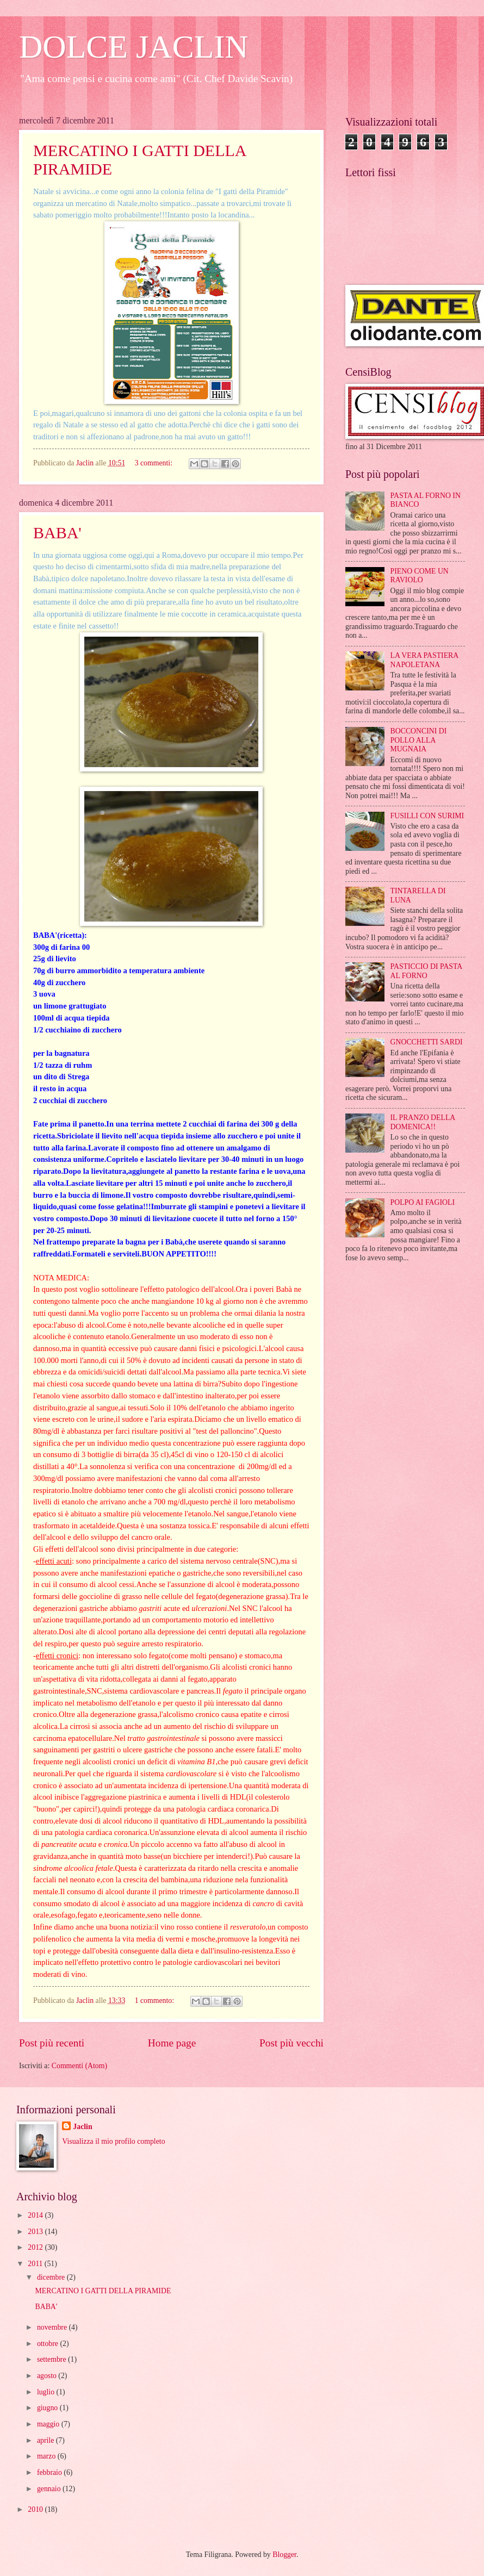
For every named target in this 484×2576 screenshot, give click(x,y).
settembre (52, 2359)
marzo (47, 2456)
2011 (36, 2264)
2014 (36, 2215)
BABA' (57, 533)
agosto (47, 2376)
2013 (36, 2231)
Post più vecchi (291, 2043)
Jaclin (82, 2127)
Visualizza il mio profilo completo (113, 2141)
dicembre (52, 2277)
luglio (47, 2392)
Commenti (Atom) (79, 2066)
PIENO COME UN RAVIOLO (419, 575)
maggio (49, 2424)
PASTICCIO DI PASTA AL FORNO (426, 971)
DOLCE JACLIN (134, 47)
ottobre (48, 2343)
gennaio (50, 2489)
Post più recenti (51, 2043)
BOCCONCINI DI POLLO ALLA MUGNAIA (418, 740)
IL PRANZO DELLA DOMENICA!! (422, 1122)
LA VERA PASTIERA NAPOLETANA (424, 660)
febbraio (50, 2472)
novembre (53, 2327)
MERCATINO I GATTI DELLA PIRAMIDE (103, 2291)
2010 (36, 2509)
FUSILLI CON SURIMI (427, 816)
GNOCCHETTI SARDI (426, 1042)
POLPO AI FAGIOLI (422, 1202)
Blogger (284, 2554)
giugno (48, 2408)
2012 (36, 2247)
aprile (46, 2440)
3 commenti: (155, 463)
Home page (172, 2043)
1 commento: (155, 2000)
